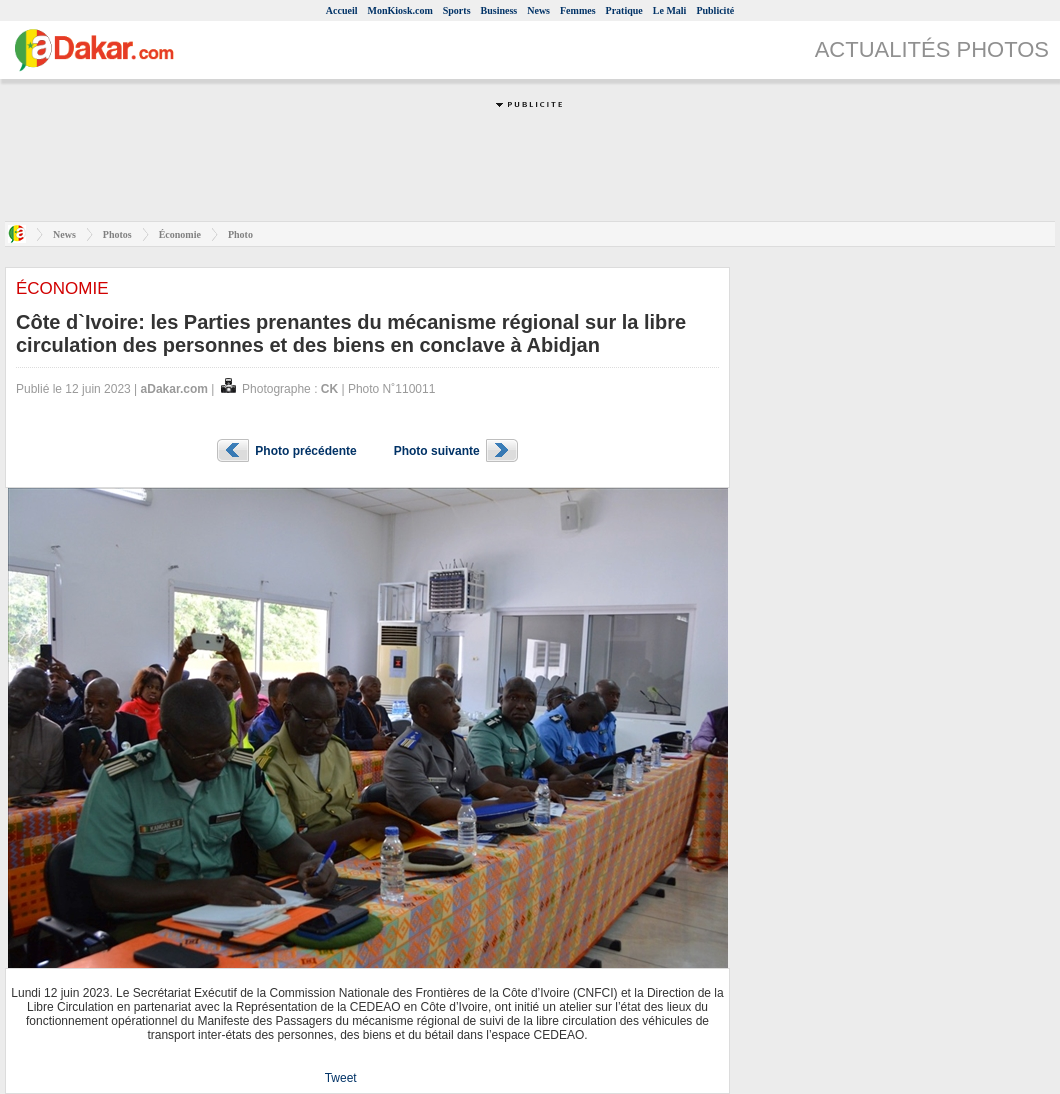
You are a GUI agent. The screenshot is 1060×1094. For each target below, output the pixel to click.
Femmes (578, 10)
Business (499, 10)
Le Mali (670, 10)
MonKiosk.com (399, 10)
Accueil (342, 10)
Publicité (715, 10)
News (538, 10)
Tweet (341, 1078)
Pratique (624, 10)
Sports (457, 10)
